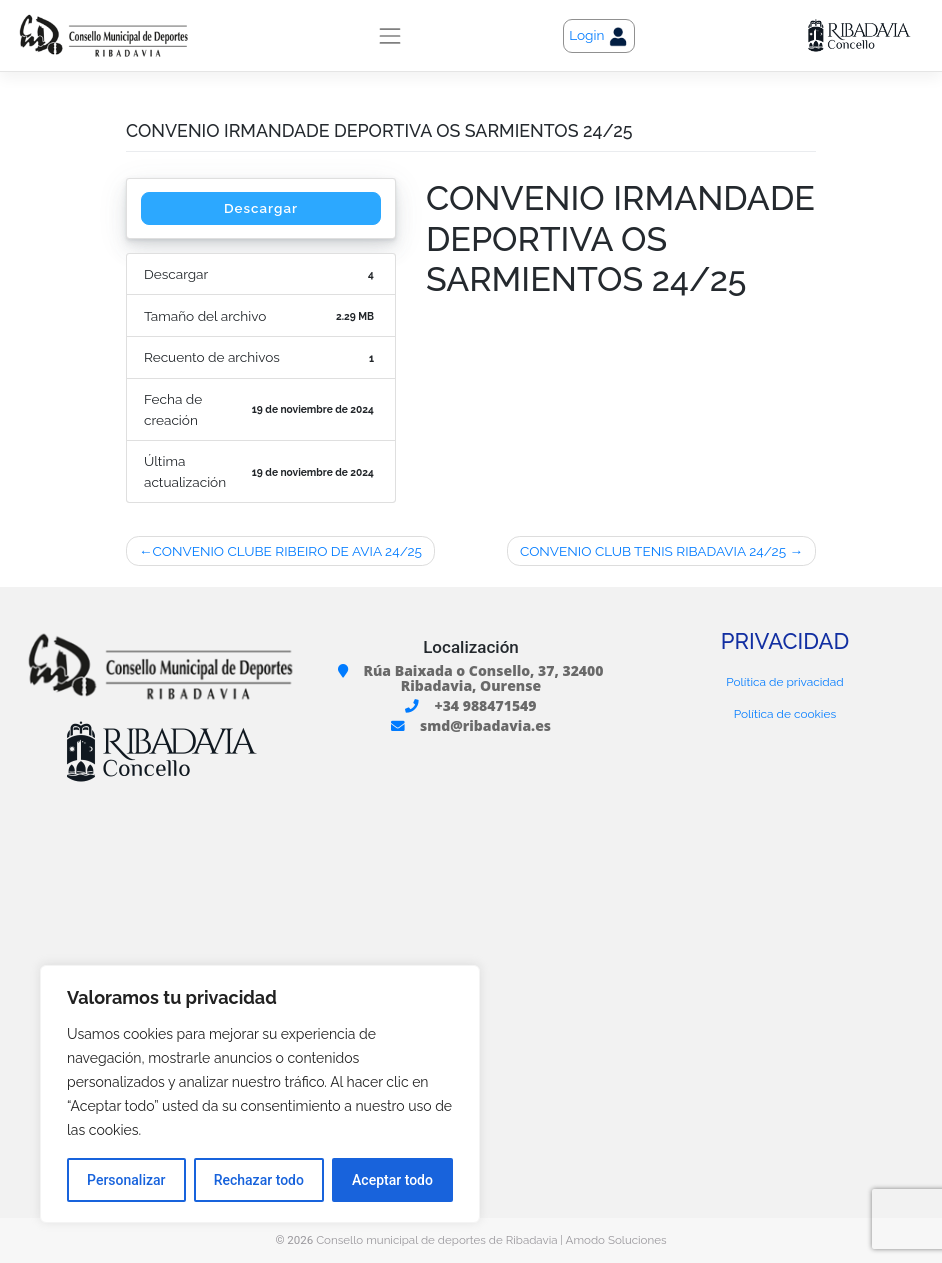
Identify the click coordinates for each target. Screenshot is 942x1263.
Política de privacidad (784, 683)
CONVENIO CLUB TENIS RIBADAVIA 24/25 (653, 551)
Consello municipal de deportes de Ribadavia (436, 1240)
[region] (260, 1094)
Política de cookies (785, 714)
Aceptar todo (392, 1180)
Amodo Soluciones (616, 1240)
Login (599, 37)
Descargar (260, 208)
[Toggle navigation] (390, 36)
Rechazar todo (259, 1180)
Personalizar (126, 1180)
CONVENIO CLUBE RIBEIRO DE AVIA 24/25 (287, 551)
